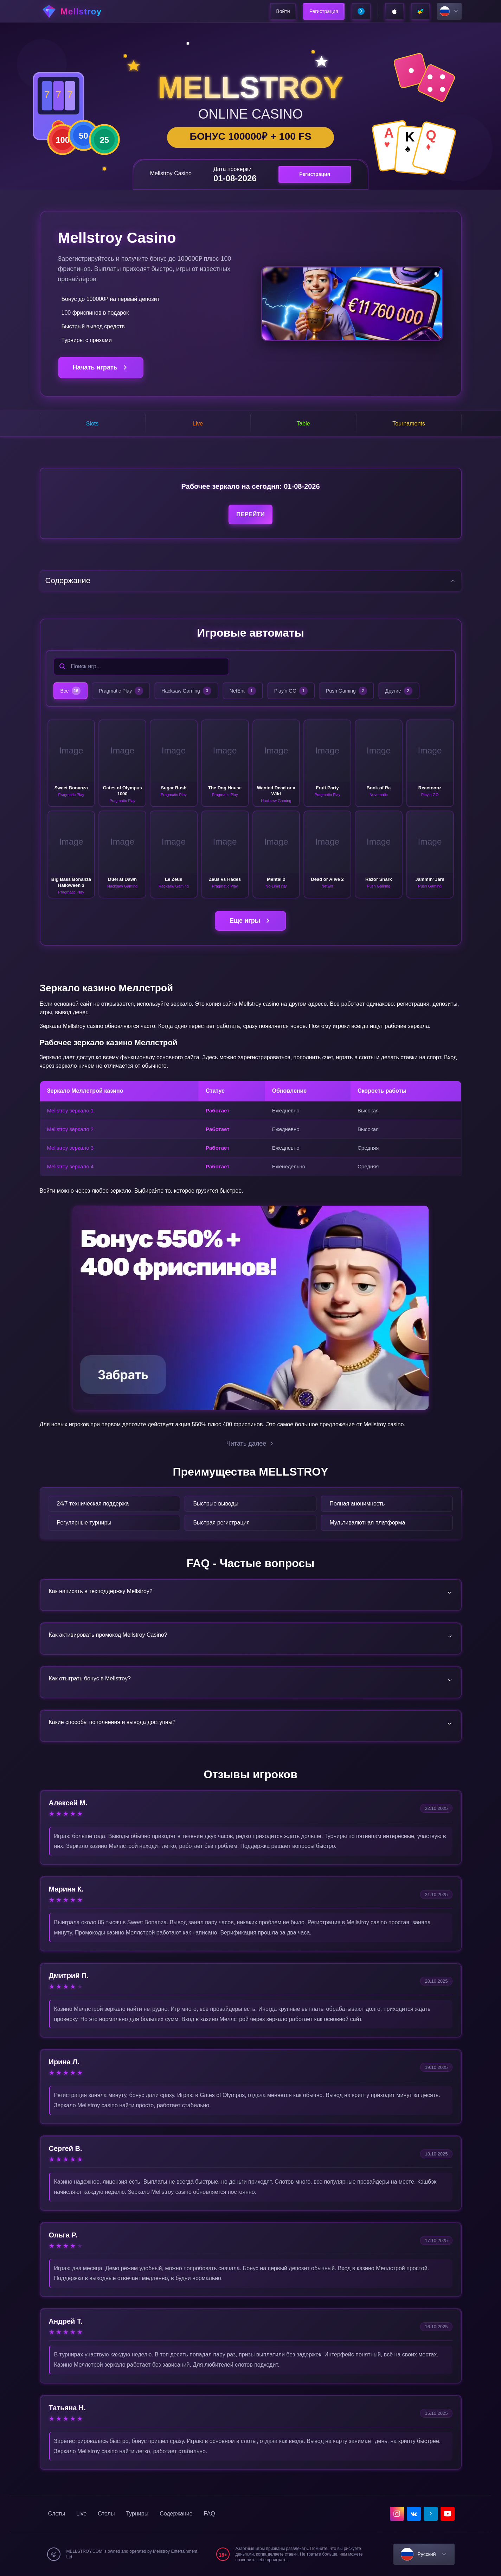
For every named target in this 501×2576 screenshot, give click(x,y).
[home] (79, 11)
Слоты (56, 2514)
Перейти (250, 514)
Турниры (137, 2514)
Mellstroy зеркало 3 (70, 1148)
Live (81, 2514)
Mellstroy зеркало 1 (70, 1110)
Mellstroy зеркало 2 (70, 1129)
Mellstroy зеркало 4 (70, 1166)
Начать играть (101, 367)
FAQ (209, 2514)
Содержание (176, 2514)
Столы (106, 2514)
